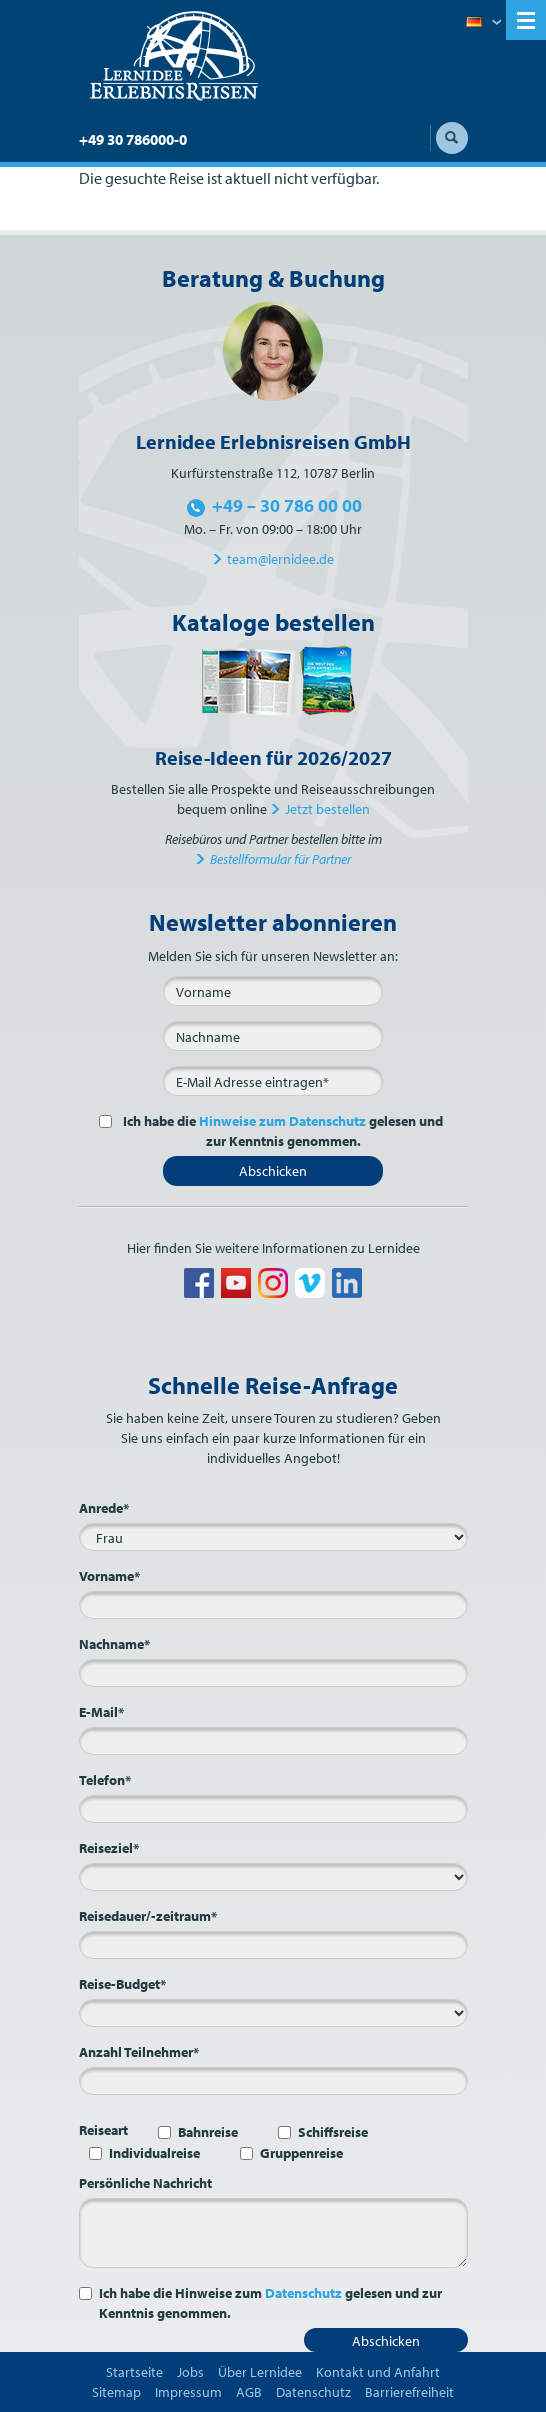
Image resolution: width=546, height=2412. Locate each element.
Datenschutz (303, 2293)
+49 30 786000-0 (133, 139)
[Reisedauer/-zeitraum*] (273, 1945)
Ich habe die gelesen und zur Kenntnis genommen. (281, 1131)
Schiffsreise (333, 2132)
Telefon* (105, 1780)
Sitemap (116, 2392)
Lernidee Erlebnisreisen (174, 56)
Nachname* (114, 1644)
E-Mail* (101, 1712)
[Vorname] (273, 991)
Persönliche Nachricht (145, 2183)
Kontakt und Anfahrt (378, 2372)
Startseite (134, 2372)
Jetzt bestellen (327, 809)
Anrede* (104, 1508)
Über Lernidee (260, 2372)
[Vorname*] (273, 1605)
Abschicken (273, 1171)
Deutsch (483, 23)
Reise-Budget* (122, 1984)
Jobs (190, 2372)
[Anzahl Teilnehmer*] (273, 2081)
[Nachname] (273, 1036)
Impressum (188, 2392)
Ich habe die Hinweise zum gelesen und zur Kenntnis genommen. (270, 2303)
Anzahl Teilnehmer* (139, 2052)
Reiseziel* (109, 1848)
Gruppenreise (301, 2153)
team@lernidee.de (280, 559)
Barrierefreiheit (409, 2392)
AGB (249, 2392)
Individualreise (154, 2153)
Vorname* (109, 1576)
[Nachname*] (273, 1673)
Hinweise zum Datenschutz (282, 1121)
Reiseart (103, 2130)
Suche (452, 138)
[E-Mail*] (273, 1081)
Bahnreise (208, 2132)
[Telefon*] (273, 1809)
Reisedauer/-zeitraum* (148, 1916)
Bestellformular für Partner (280, 859)
